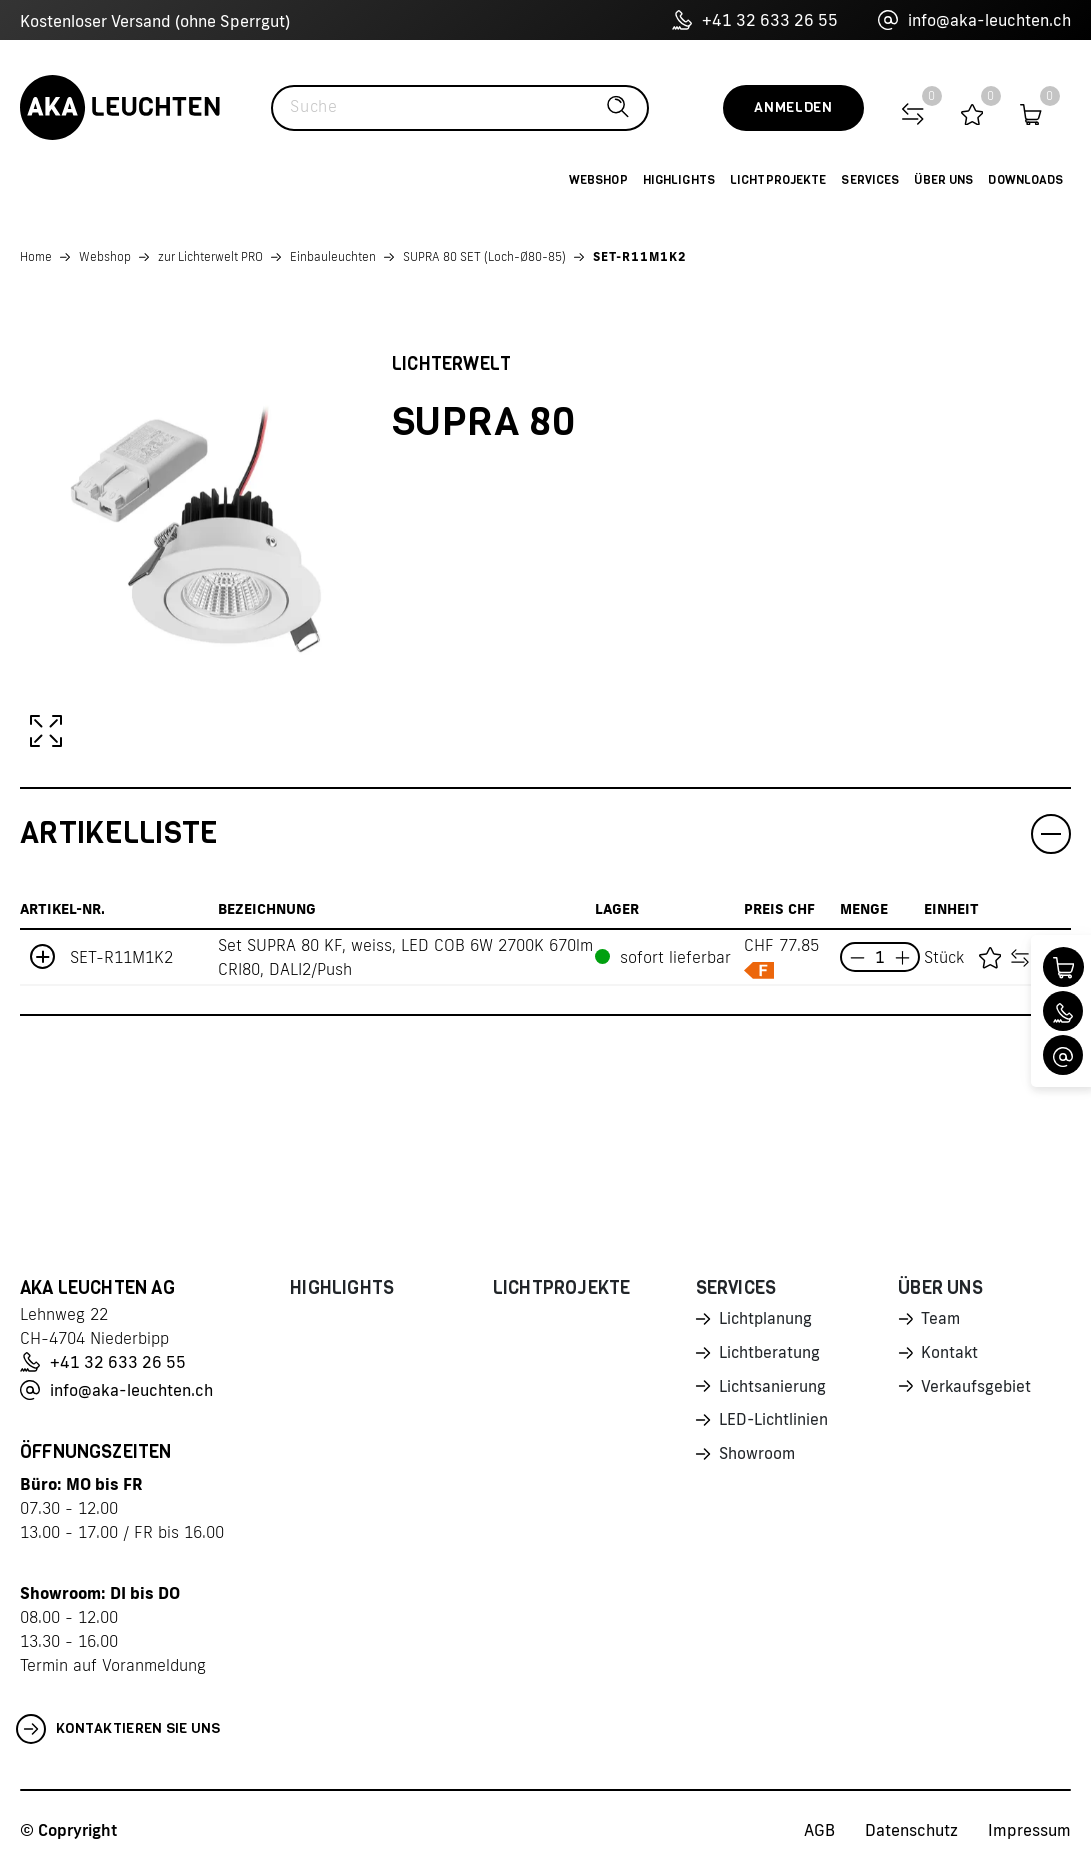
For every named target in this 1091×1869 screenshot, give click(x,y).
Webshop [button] (598, 180)
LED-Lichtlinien (774, 1425)
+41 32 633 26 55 (755, 20)
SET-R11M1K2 (640, 256)
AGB (819, 1830)
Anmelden (793, 107)
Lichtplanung (766, 1320)
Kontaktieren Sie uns (118, 1729)
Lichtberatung (770, 1355)
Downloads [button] (1025, 180)
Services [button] (870, 180)
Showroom (758, 1460)
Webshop (105, 256)
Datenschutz (911, 1830)
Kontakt (950, 1355)
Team (941, 1320)
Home (36, 256)
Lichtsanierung (773, 1390)
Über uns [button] (943, 180)
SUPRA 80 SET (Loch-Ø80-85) (484, 256)
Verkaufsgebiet (977, 1390)
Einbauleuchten (333, 256)
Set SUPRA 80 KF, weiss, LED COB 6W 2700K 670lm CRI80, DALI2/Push (405, 957)
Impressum (1029, 1830)
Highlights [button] (679, 180)
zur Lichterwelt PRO (210, 256)
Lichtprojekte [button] (778, 180)
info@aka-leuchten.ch (974, 20)
